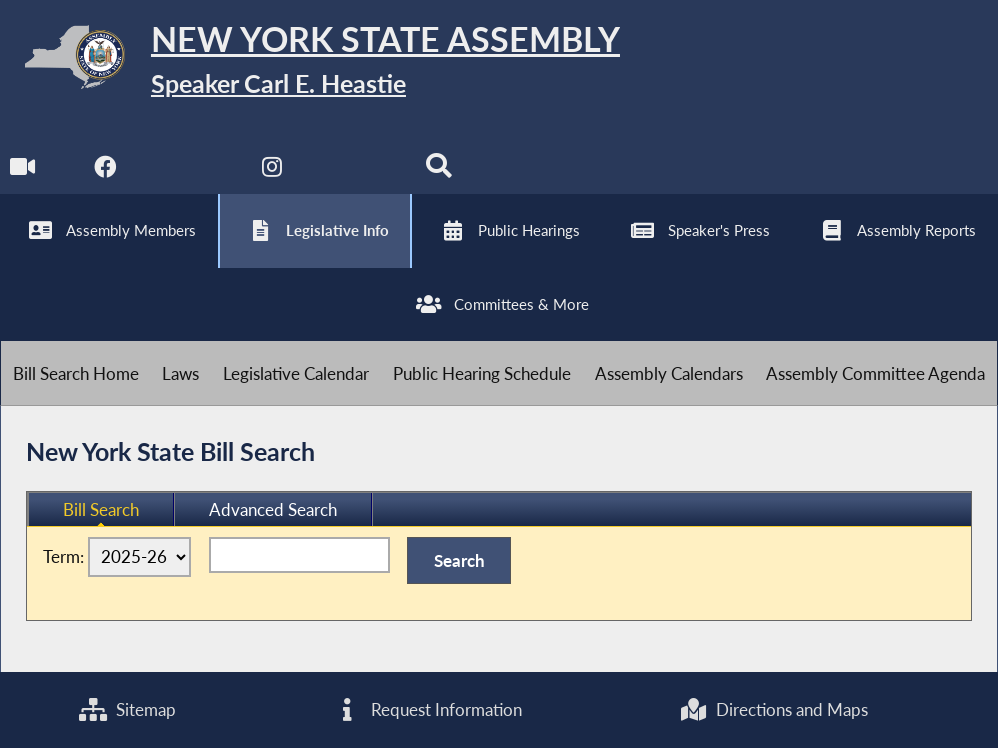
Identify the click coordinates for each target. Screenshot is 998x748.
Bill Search (101, 509)
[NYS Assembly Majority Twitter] (188, 171)
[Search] (438, 171)
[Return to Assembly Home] (310, 61)
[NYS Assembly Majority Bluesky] (355, 171)
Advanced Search (273, 509)
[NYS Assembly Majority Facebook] (105, 171)
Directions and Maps (773, 709)
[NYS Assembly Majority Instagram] (272, 171)
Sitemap (127, 709)
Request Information (427, 709)
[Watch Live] (22, 171)
